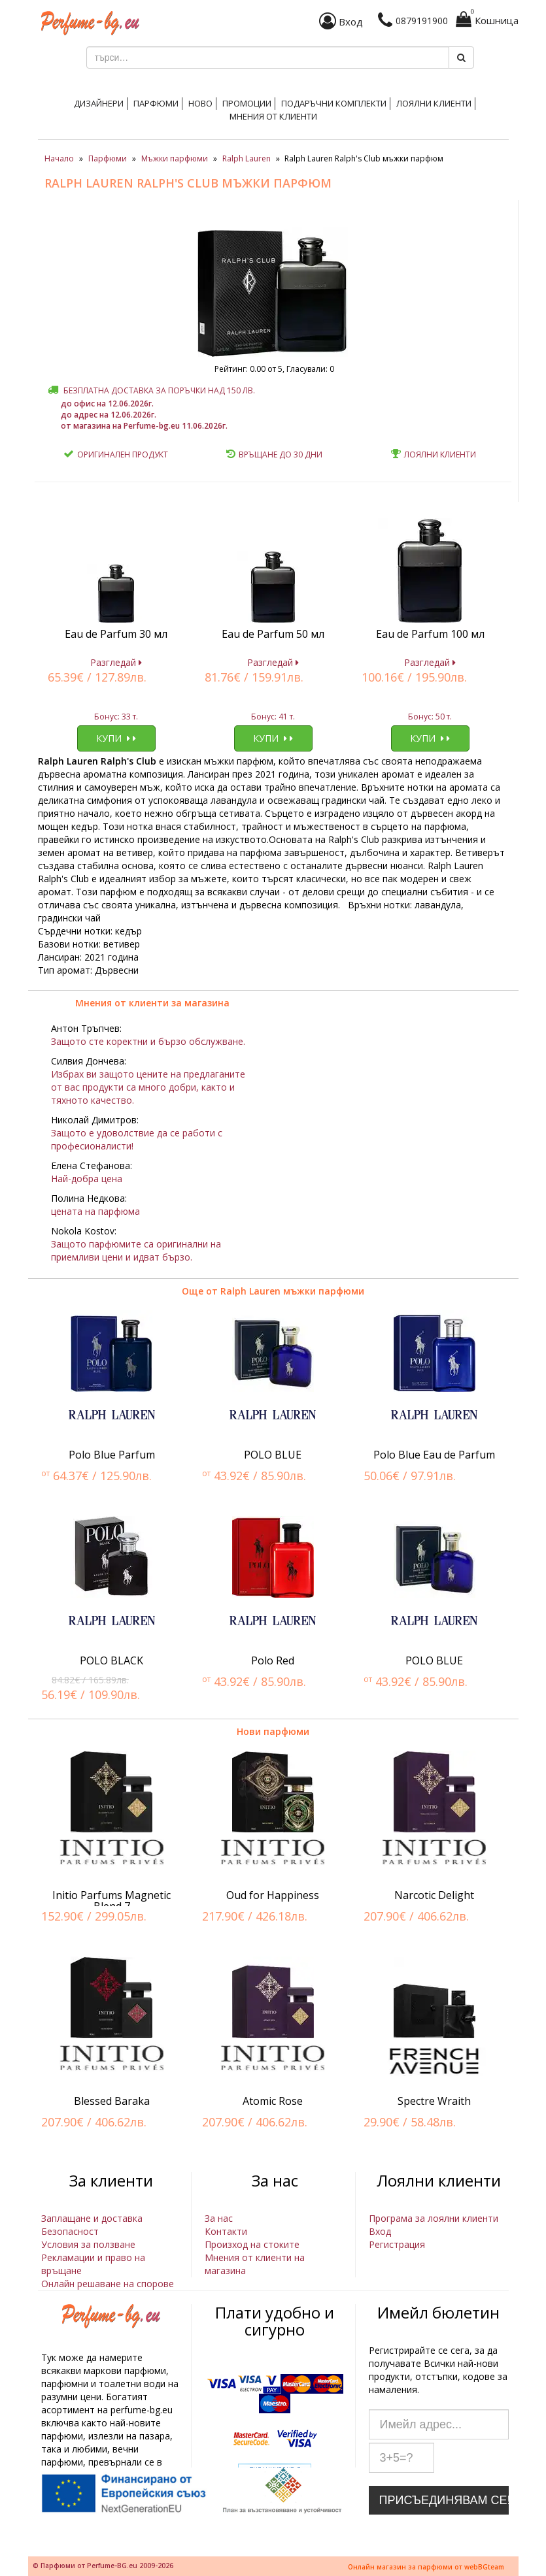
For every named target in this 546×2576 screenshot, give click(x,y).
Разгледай (116, 662)
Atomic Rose (273, 2101)
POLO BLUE (272, 1454)
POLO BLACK (111, 1660)
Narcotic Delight (434, 1895)
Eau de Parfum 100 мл (430, 634)
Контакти (226, 2231)
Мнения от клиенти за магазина (152, 1003)
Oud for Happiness (272, 1895)
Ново (200, 103)
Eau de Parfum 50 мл (273, 634)
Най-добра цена (86, 1178)
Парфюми (156, 103)
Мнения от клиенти (273, 116)
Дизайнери (99, 103)
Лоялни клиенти (433, 103)
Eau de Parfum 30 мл (116, 634)
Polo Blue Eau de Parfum (434, 1454)
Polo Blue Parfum (112, 1454)
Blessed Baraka (112, 2101)
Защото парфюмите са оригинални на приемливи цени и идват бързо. (136, 1250)
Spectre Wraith (434, 2101)
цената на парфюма (95, 1211)
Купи (116, 738)
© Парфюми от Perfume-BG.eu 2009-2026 (103, 2565)
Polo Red (272, 1660)
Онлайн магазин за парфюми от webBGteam (426, 2566)
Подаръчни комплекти (333, 103)
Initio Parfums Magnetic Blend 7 (111, 1901)
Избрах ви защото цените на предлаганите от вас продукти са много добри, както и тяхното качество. (148, 1087)
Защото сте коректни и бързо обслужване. (148, 1041)
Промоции (246, 103)
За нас (219, 2218)
